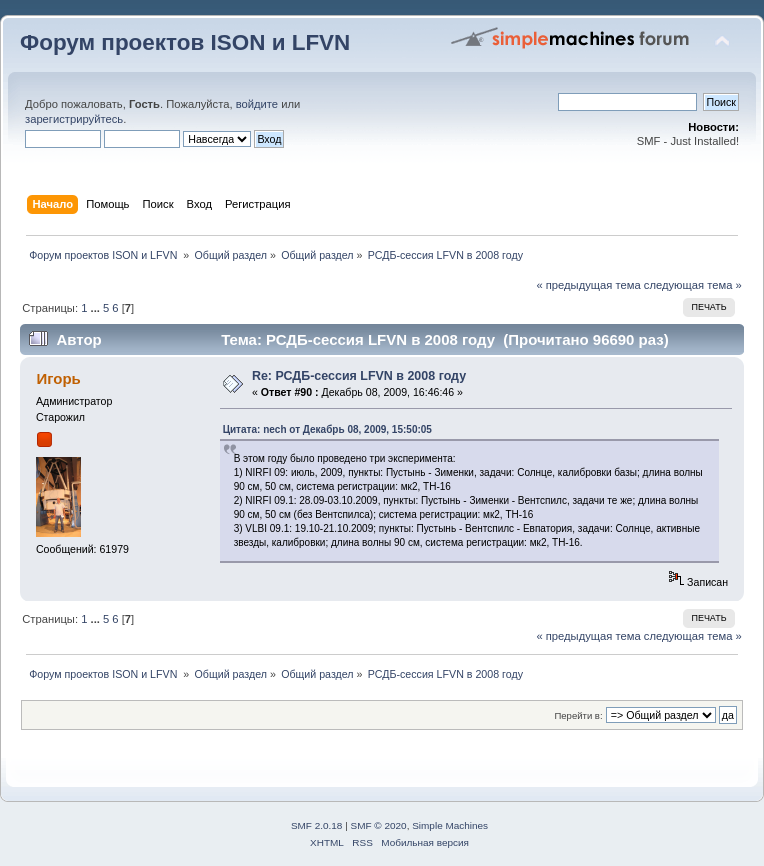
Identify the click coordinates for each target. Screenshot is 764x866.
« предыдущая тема (588, 285)
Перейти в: (578, 715)
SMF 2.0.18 (317, 825)
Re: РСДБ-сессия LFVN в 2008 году (359, 376)
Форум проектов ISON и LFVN (185, 42)
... (97, 308)
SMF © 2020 (379, 825)
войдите (257, 104)
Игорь (58, 378)
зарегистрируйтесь (74, 119)
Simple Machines (450, 825)
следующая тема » (693, 285)
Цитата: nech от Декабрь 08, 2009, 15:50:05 (327, 429)
